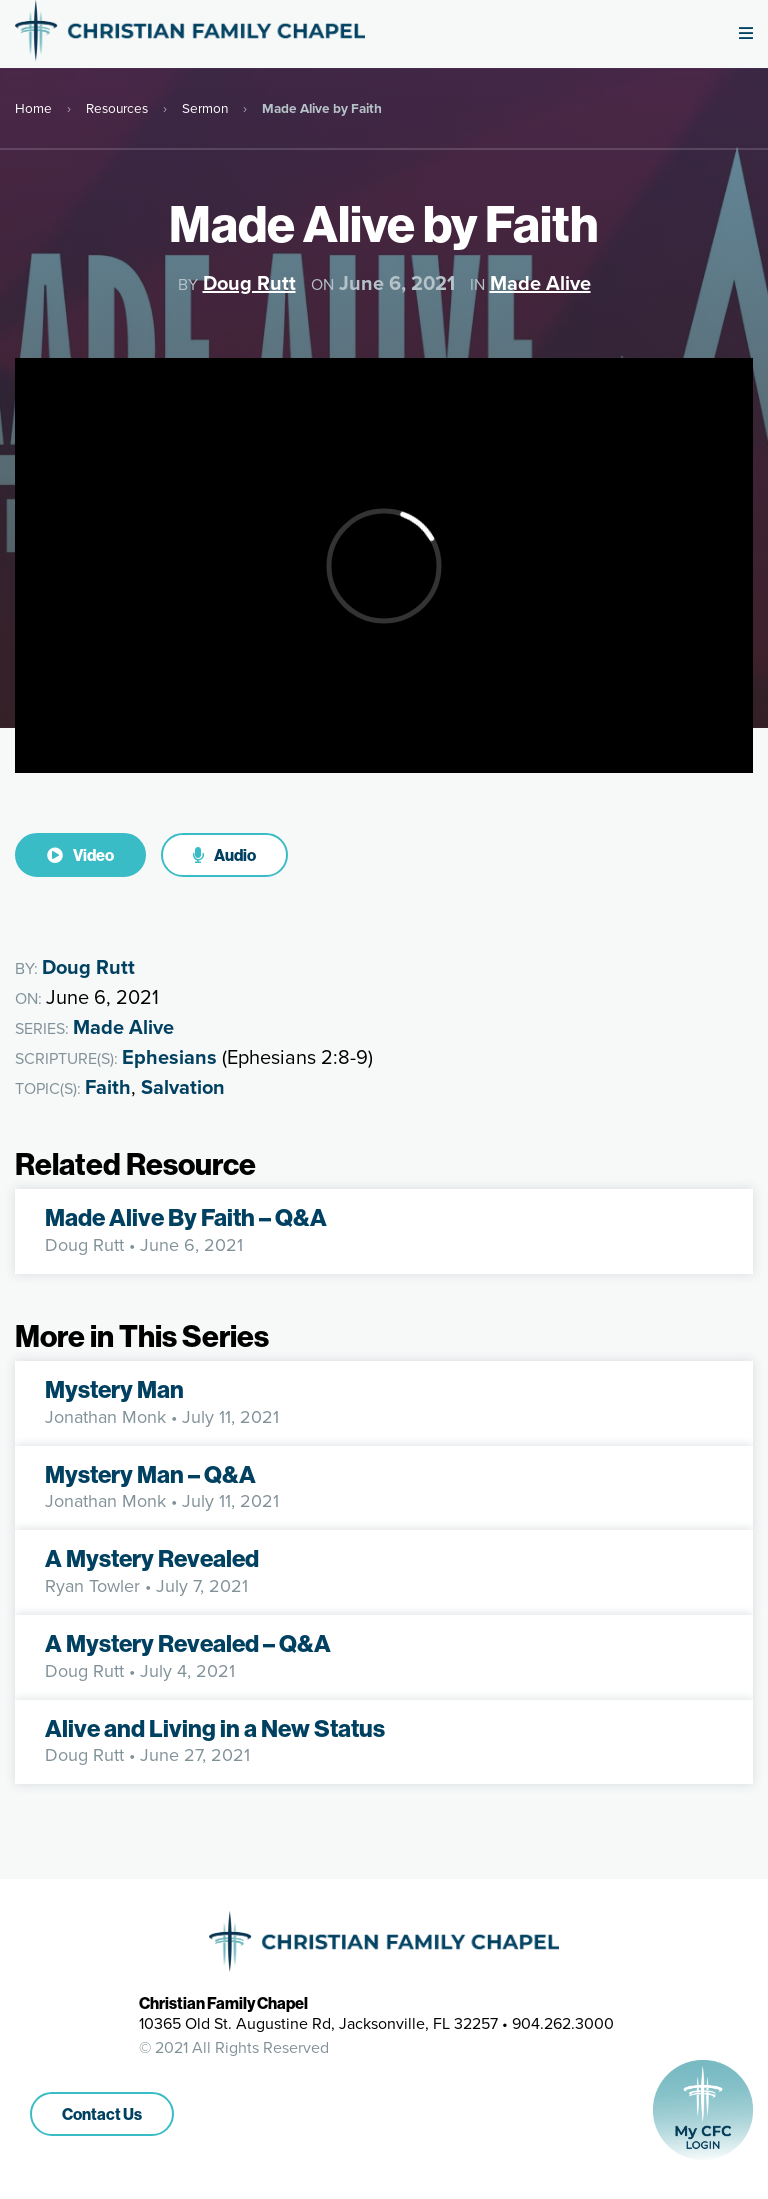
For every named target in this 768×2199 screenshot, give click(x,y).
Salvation (183, 1087)
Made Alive (540, 283)
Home (33, 108)
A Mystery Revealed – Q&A (188, 1643)
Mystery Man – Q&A (150, 1474)
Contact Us (102, 2114)
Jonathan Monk (105, 1417)
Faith (108, 1087)
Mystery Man (114, 1389)
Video (80, 855)
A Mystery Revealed (152, 1558)
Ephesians (169, 1057)
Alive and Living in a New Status (215, 1728)
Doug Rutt (249, 283)
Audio (224, 855)
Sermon (205, 108)
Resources (117, 108)
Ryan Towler (92, 1586)
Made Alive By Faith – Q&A (186, 1217)
